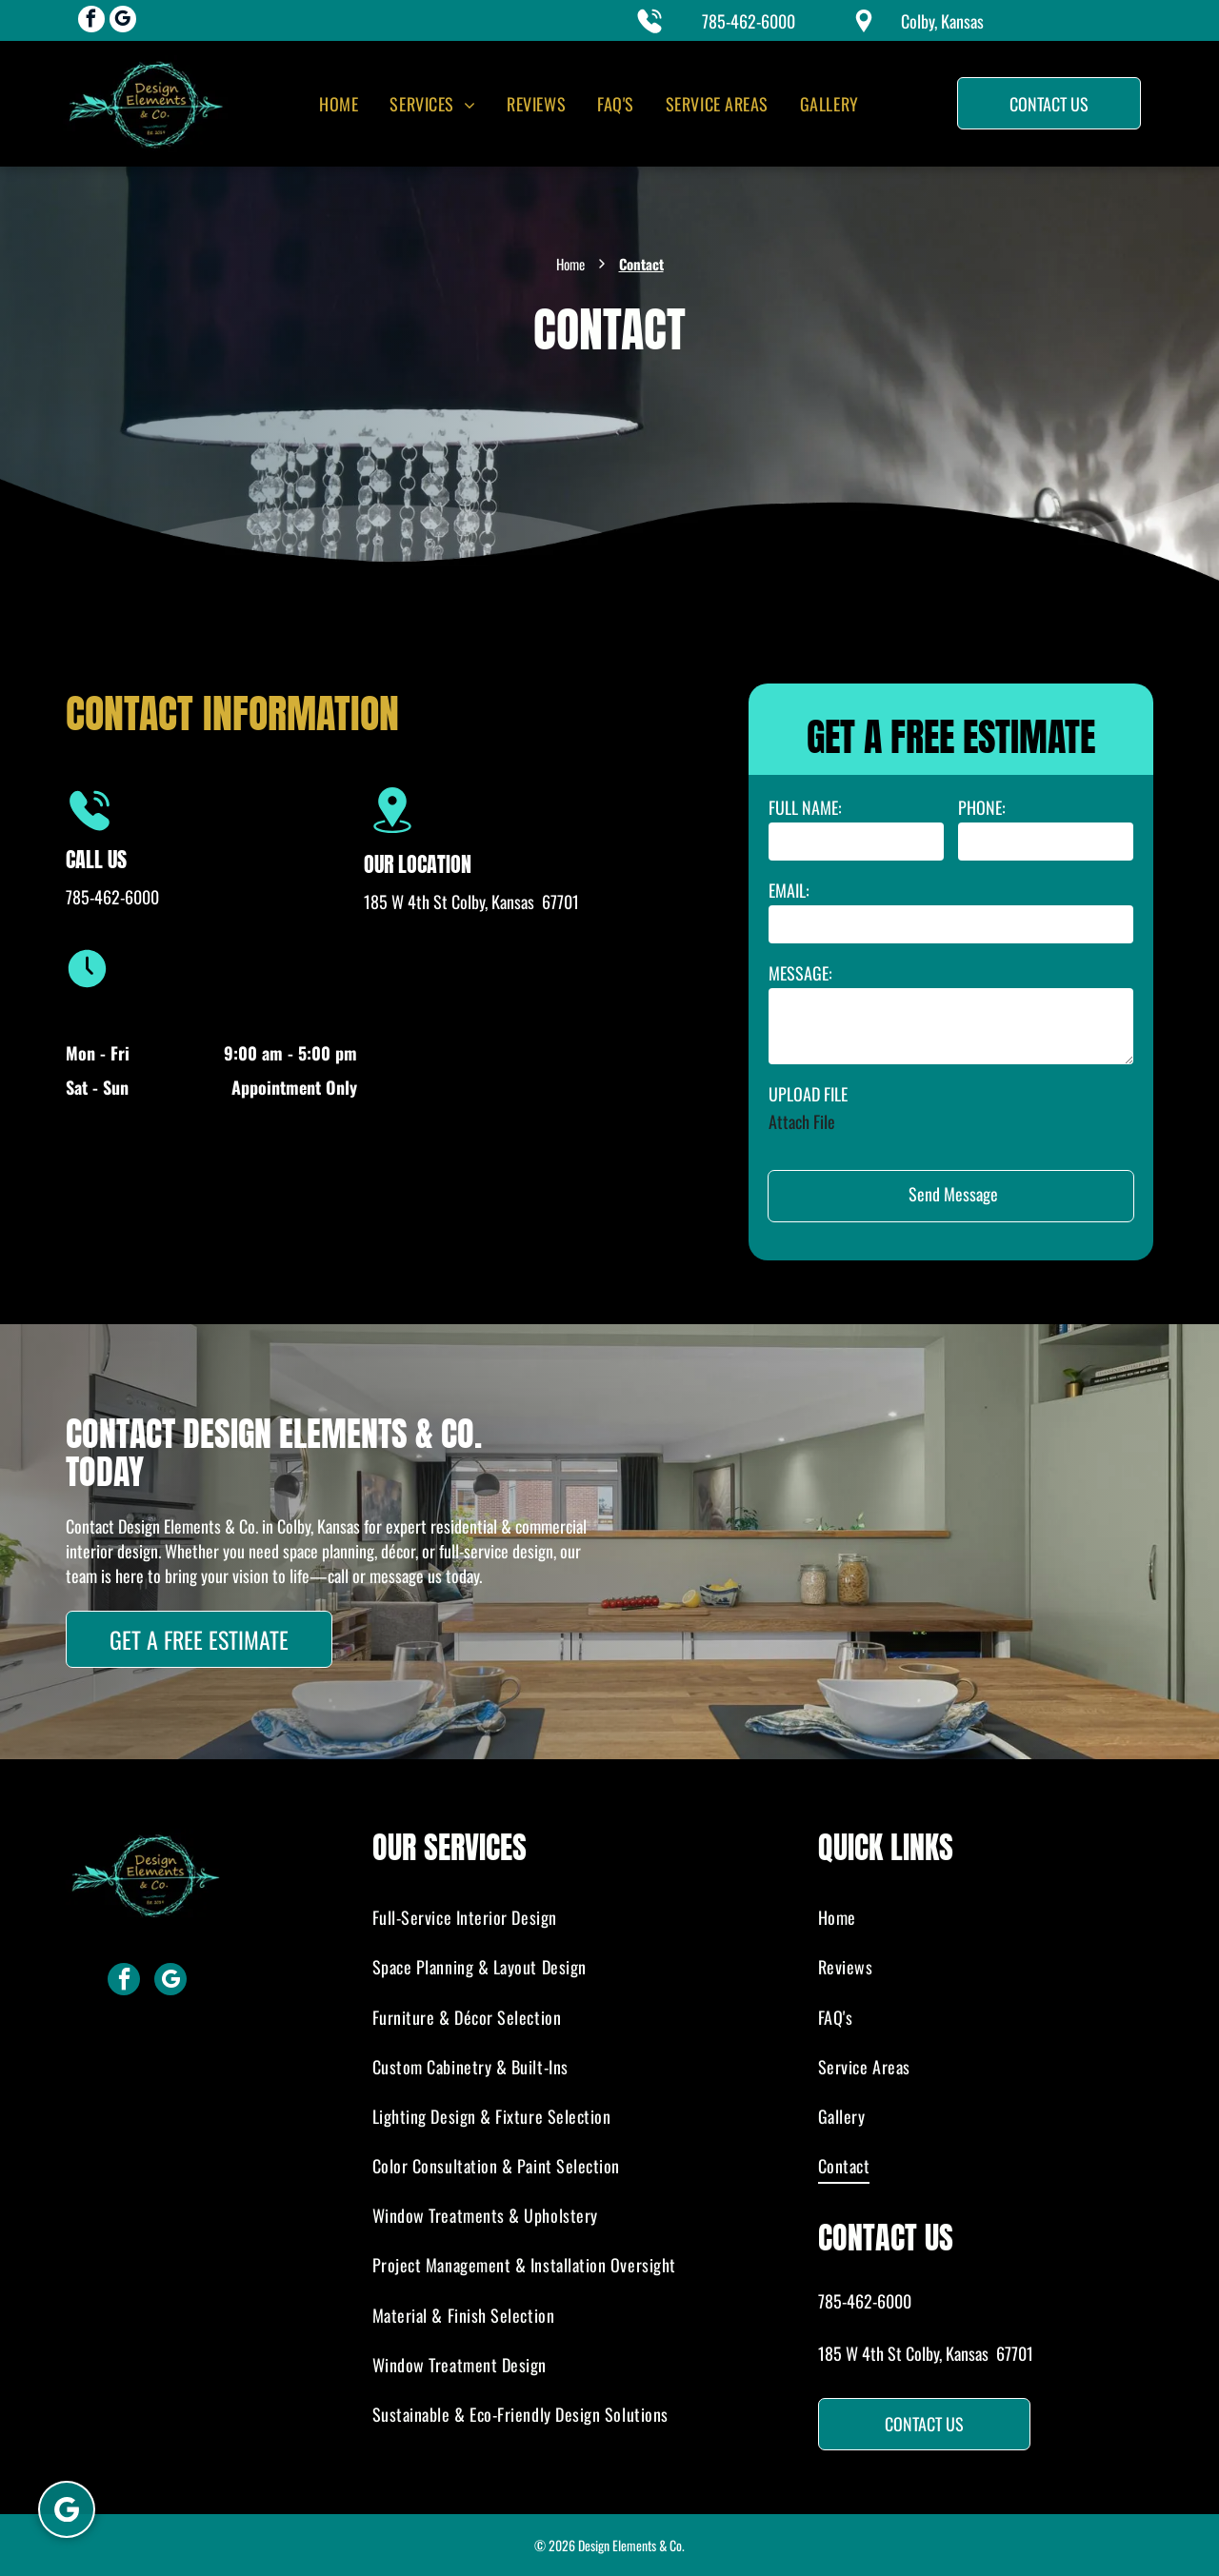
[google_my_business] (123, 21)
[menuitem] (337, 103)
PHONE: (982, 807)
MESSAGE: (800, 973)
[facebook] (91, 21)
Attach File (802, 1121)
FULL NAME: (805, 807)
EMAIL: (789, 890)
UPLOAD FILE (808, 1093)
